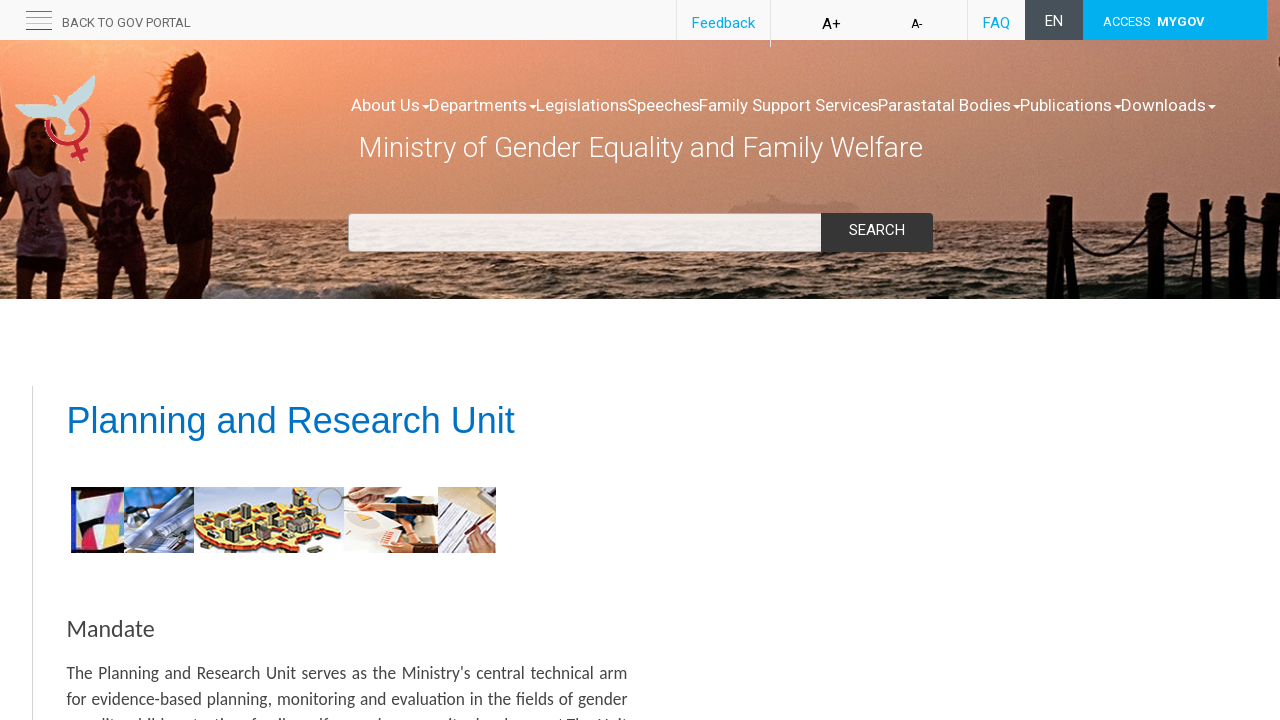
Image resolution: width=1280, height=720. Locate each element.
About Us (390, 105)
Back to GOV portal (126, 22)
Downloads (520, 125)
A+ (831, 24)
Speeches (726, 105)
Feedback (723, 23)
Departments (504, 105)
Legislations (624, 105)
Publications (402, 125)
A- (916, 24)
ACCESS (1154, 21)
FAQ (996, 23)
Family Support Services (873, 105)
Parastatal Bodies (1054, 105)
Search (877, 230)
